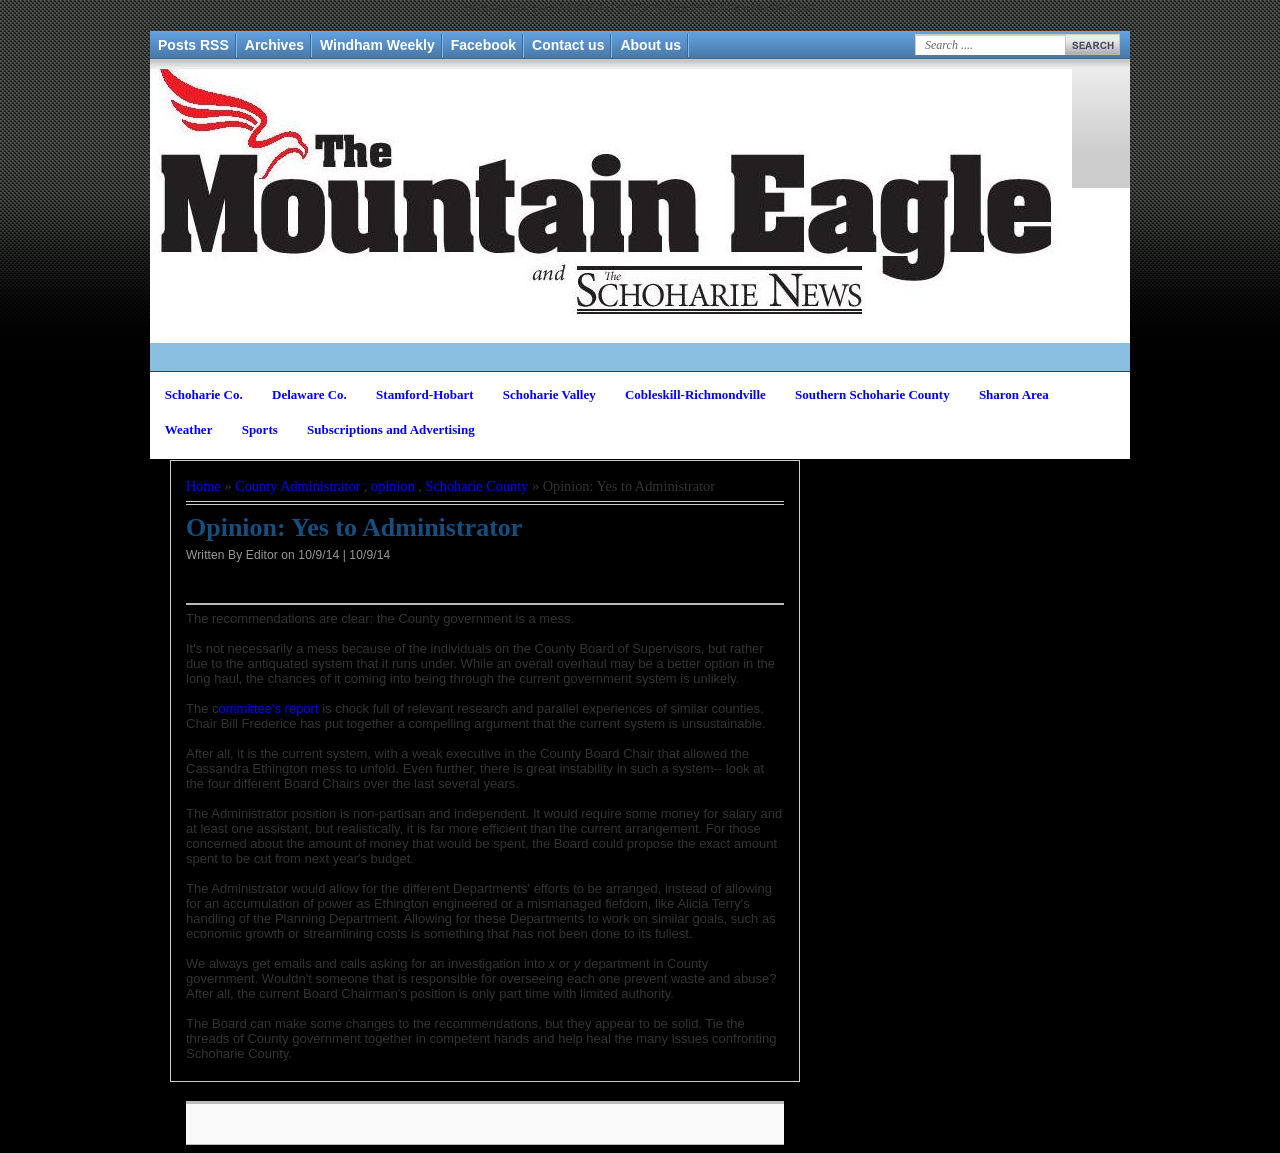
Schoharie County (477, 486)
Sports (260, 429)
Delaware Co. (309, 394)
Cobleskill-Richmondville (695, 394)
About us (650, 45)
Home (203, 486)
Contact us (568, 45)
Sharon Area (1014, 394)
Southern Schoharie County (872, 394)
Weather (189, 429)
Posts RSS (193, 45)
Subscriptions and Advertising (391, 429)
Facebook (483, 45)
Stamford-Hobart (425, 394)
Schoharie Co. (204, 394)
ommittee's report (269, 708)
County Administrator (297, 486)
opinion (393, 486)
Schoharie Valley (549, 394)
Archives (274, 45)
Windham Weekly (377, 45)
